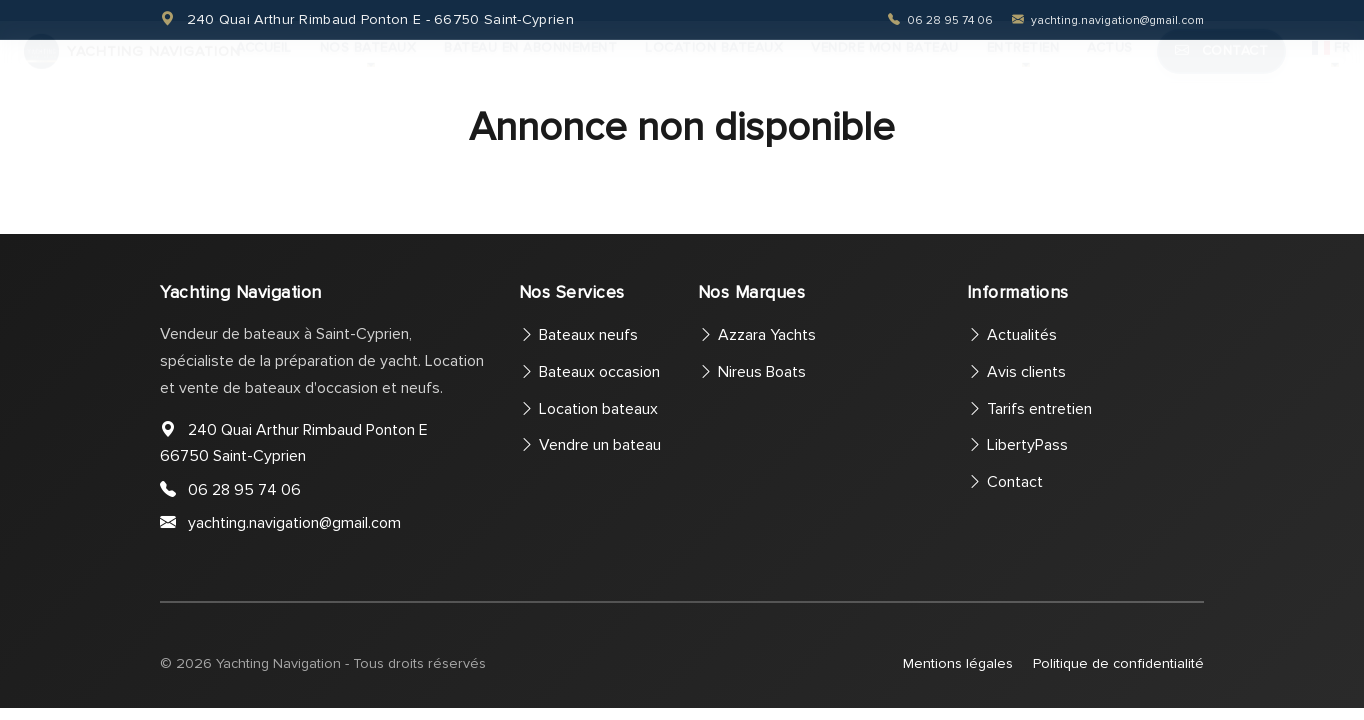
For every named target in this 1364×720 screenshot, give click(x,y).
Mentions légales (958, 663)
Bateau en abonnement (530, 66)
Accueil (264, 66)
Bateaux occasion (589, 372)
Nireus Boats (752, 372)
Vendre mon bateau (885, 66)
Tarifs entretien (1029, 409)
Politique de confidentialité (1118, 663)
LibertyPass (1017, 445)
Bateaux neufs (578, 335)
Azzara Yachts (757, 335)
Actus (1110, 66)
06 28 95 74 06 (942, 20)
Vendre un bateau (590, 445)
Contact (1222, 69)
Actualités (1012, 335)
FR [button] (1331, 66)
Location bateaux (714, 66)
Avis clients (1016, 372)
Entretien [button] (1023, 66)
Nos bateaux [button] (368, 66)
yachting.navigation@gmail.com (1108, 20)
